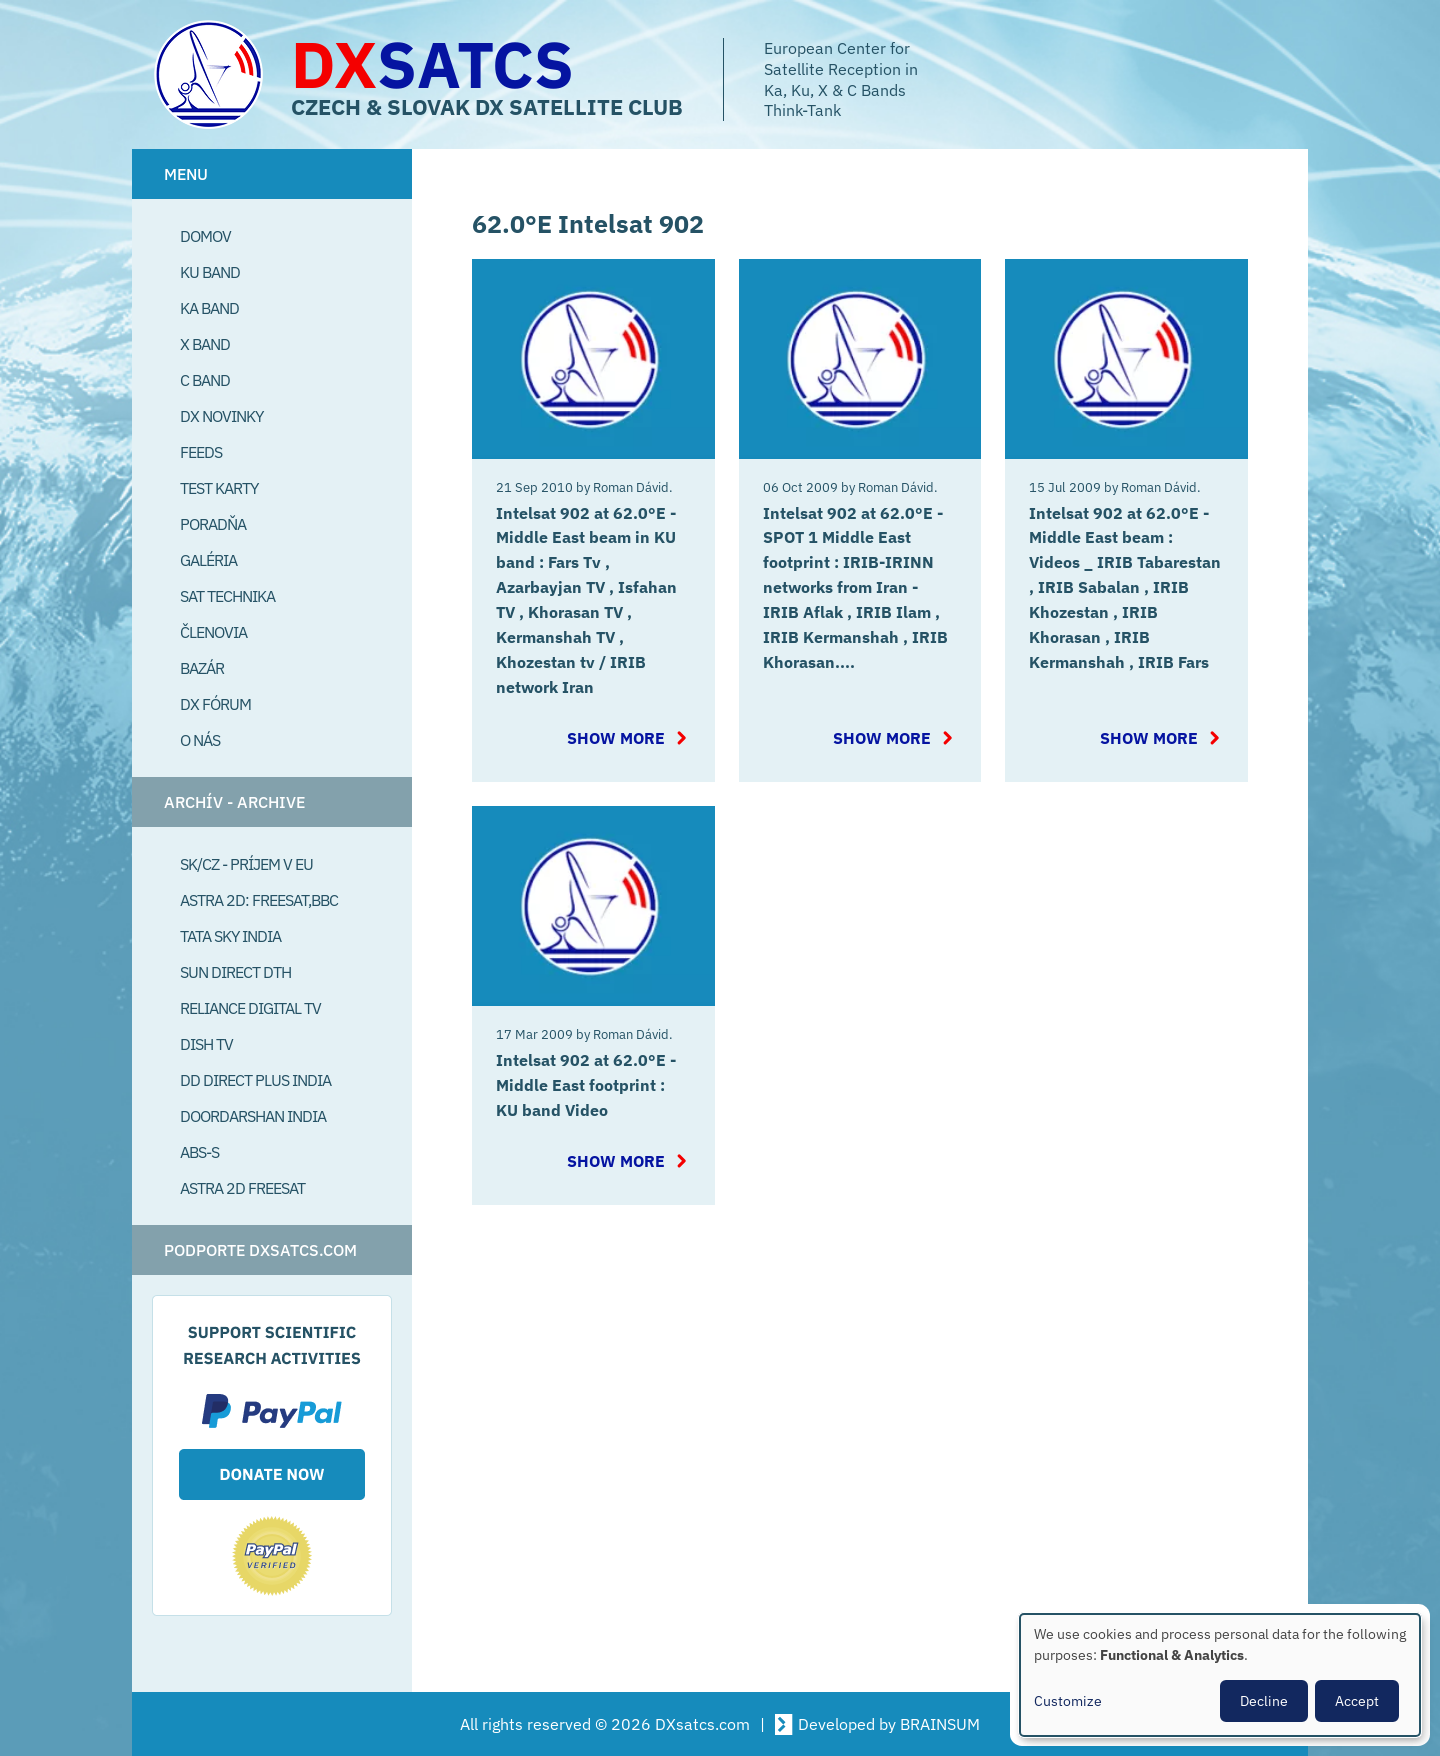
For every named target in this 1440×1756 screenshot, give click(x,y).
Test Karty (219, 488)
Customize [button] (1068, 1701)
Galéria (208, 560)
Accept (1357, 1701)
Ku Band (210, 272)
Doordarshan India (253, 1116)
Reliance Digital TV (250, 1008)
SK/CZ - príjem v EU (246, 864)
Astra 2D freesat (242, 1188)
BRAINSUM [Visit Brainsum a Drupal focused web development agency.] (940, 1724)
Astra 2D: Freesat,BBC (259, 900)
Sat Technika (227, 596)
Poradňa (213, 524)
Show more (623, 731)
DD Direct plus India (255, 1080)
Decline (1264, 1701)
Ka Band (209, 308)
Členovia (213, 632)
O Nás (200, 740)
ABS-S (199, 1152)
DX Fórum (215, 704)
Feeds (201, 452)
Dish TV (206, 1044)
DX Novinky (221, 416)
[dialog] (1220, 1675)
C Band (205, 380)
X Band (205, 344)
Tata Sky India (230, 936)
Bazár (202, 668)
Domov (205, 236)
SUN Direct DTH (235, 972)
